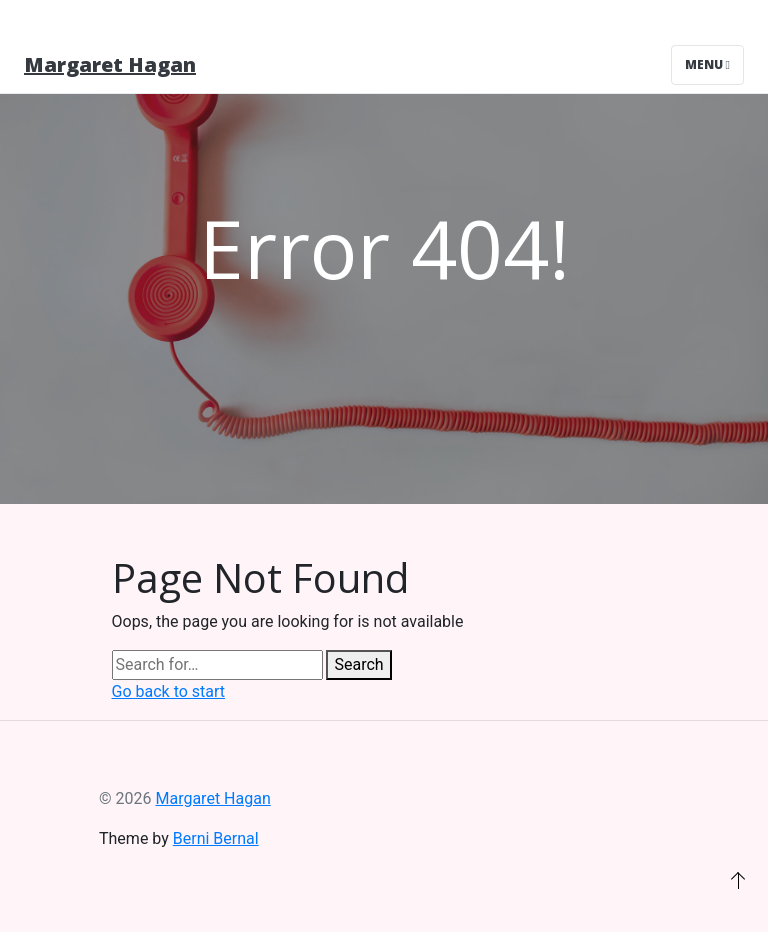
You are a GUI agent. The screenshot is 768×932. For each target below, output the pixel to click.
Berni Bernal (216, 838)
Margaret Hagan (110, 64)
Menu (707, 64)
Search (358, 664)
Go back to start (169, 691)
